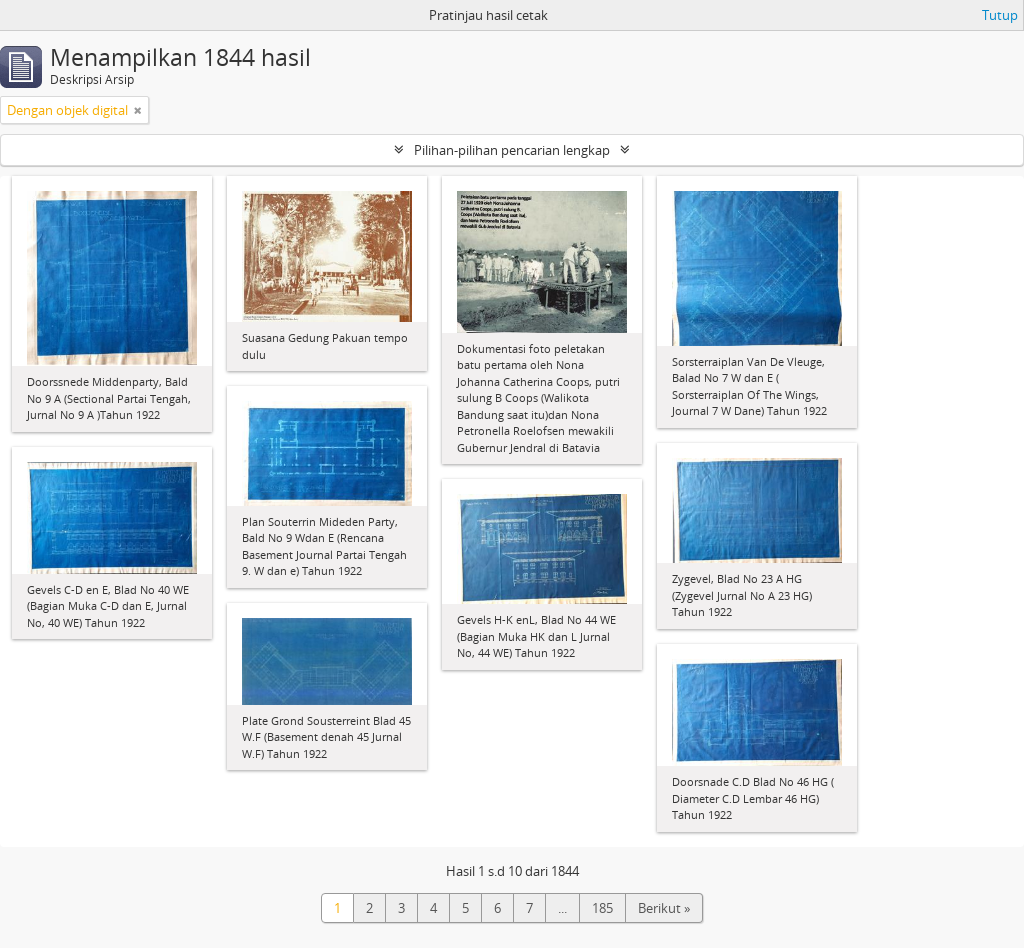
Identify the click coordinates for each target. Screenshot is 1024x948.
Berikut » (664, 908)
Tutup (1000, 15)
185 (602, 908)
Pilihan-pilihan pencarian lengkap (512, 150)
